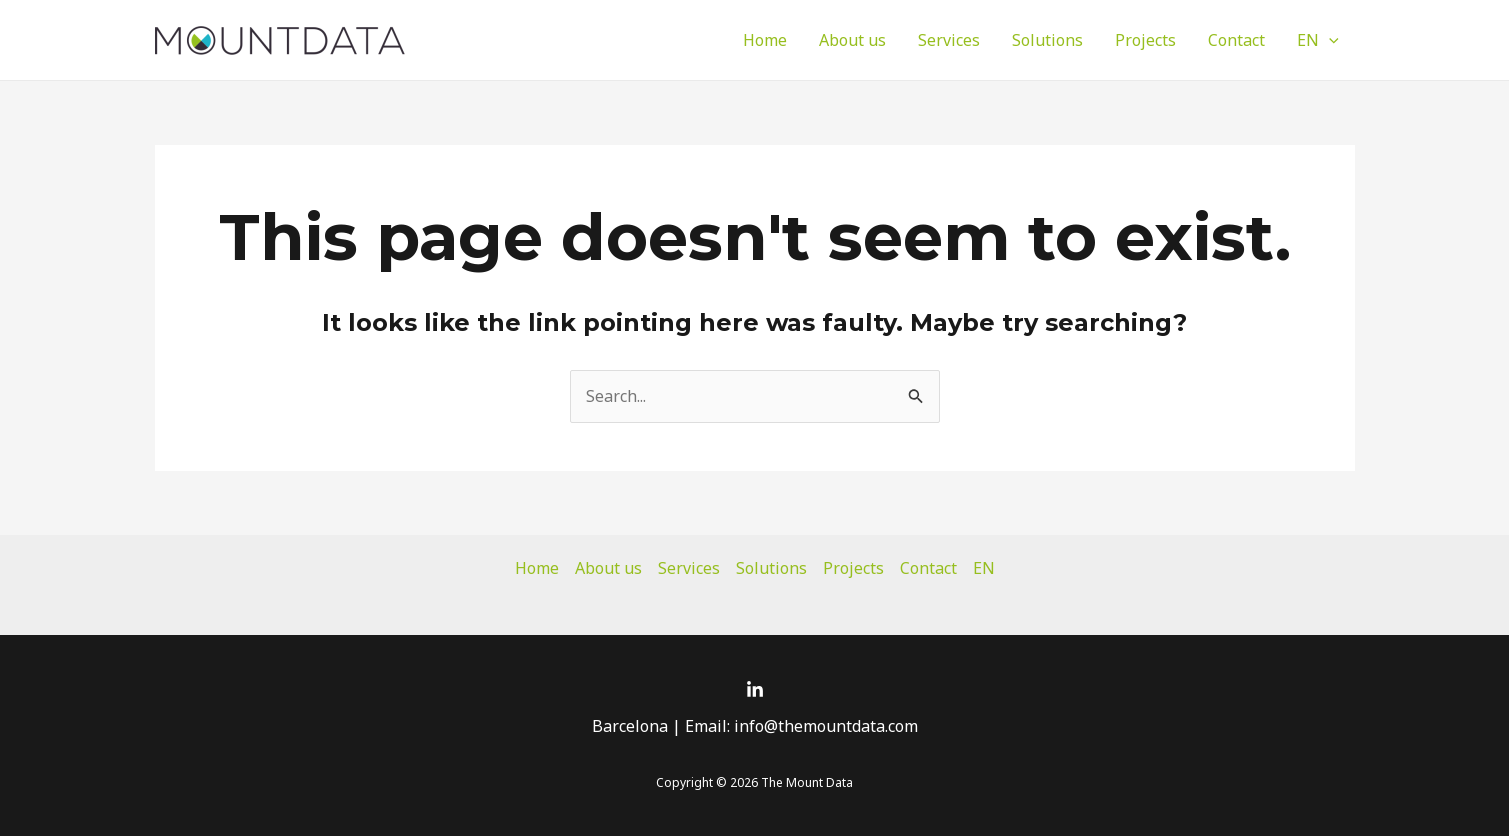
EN (1318, 40)
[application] (1329, 40)
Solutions (1047, 40)
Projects (1145, 40)
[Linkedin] (755, 690)
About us (852, 40)
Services (949, 40)
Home (765, 40)
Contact (1236, 40)
